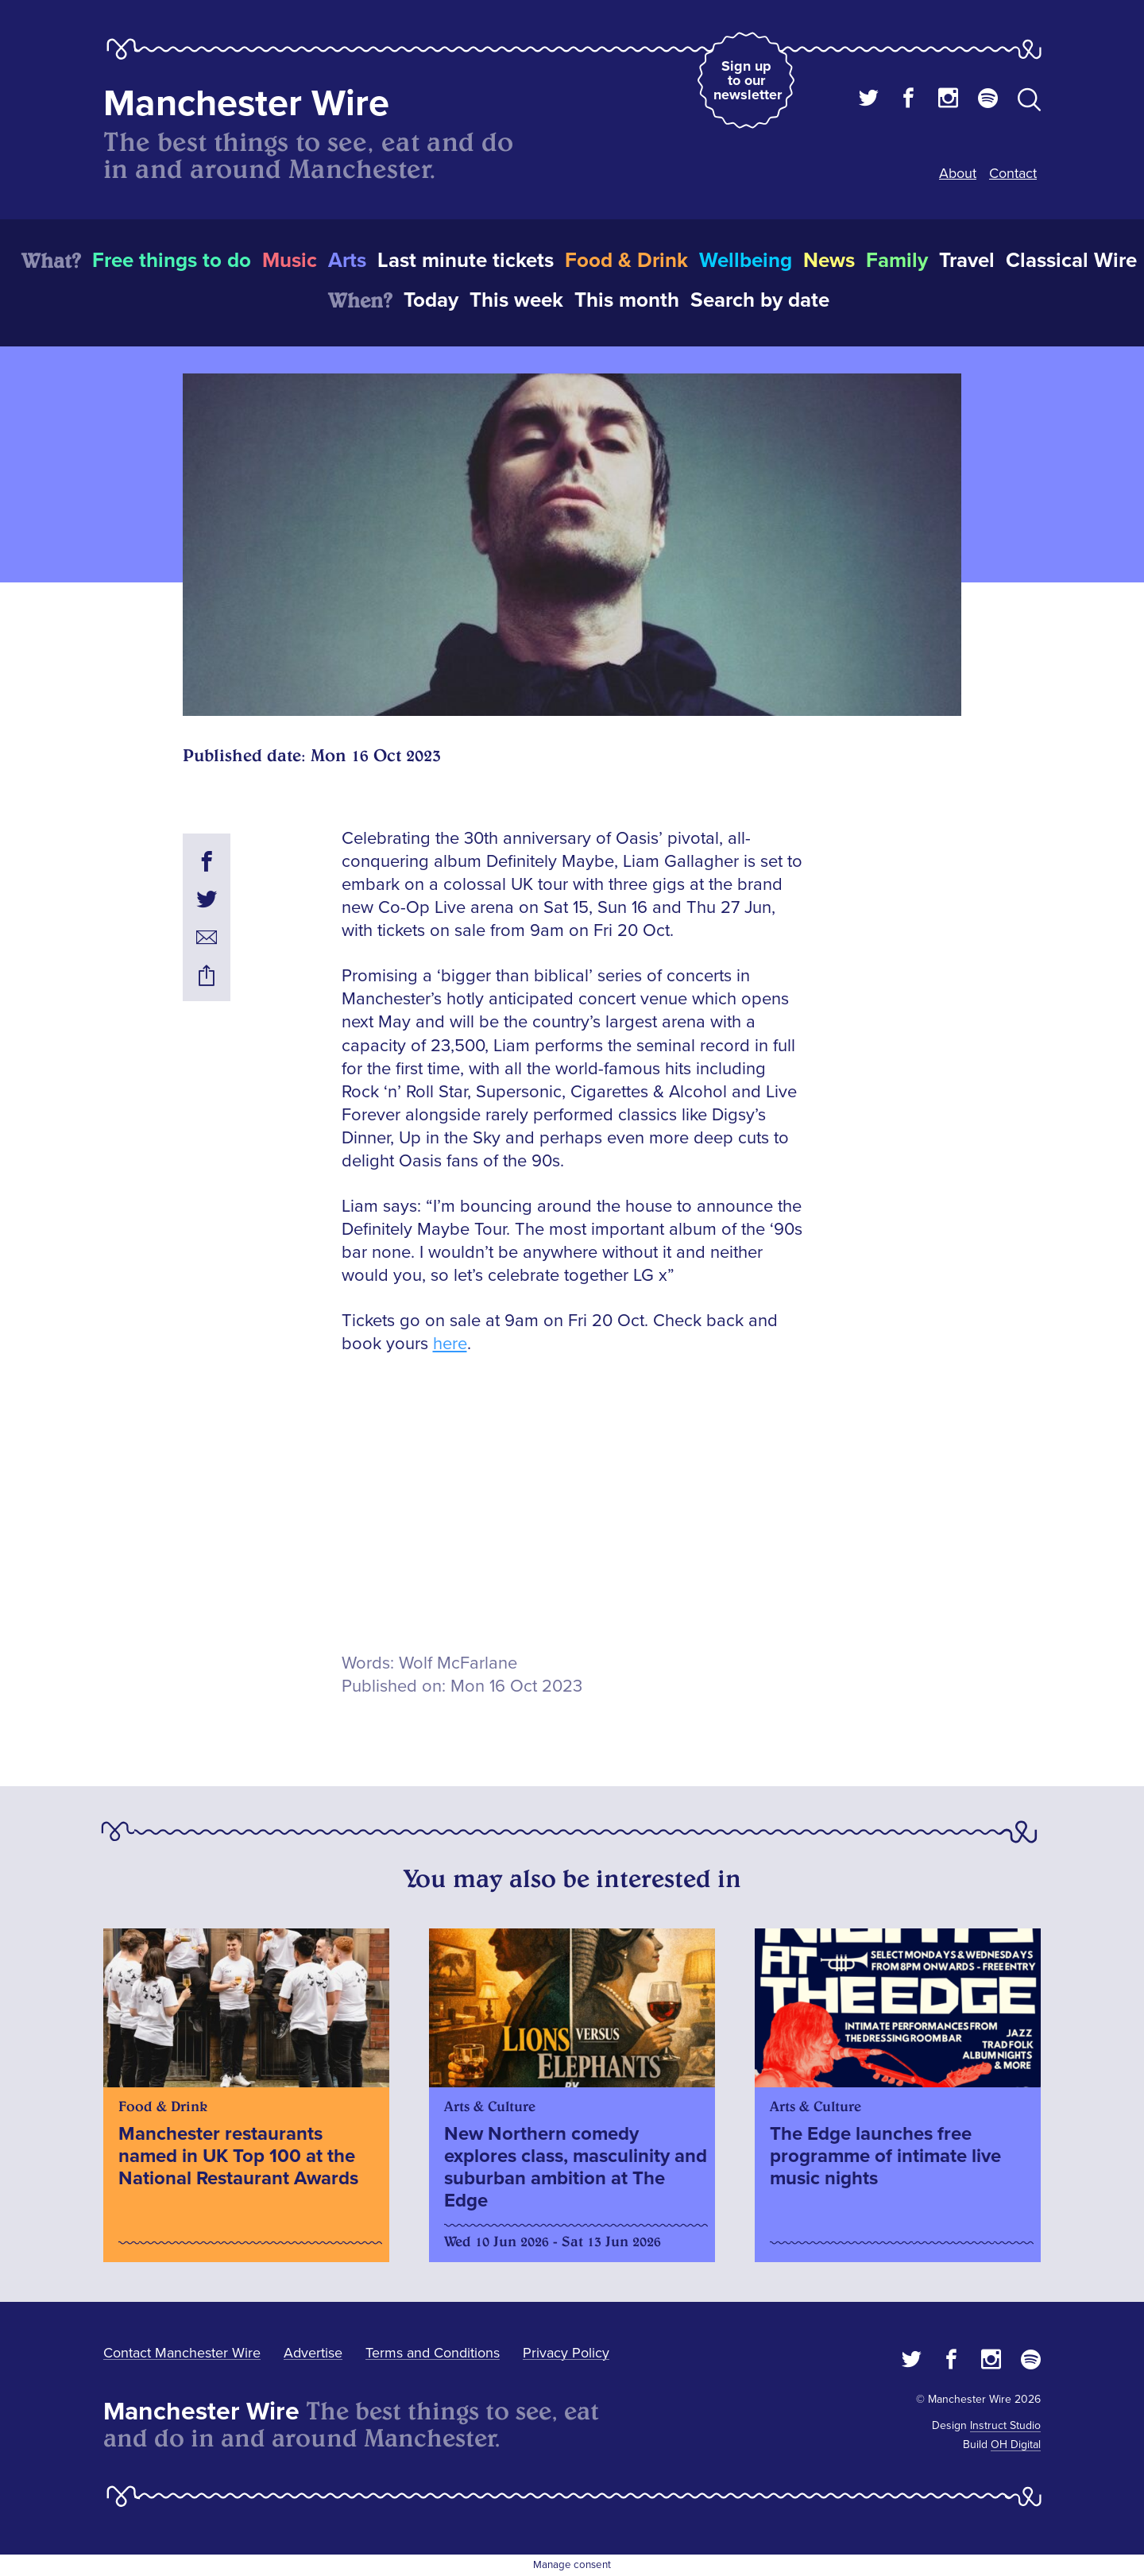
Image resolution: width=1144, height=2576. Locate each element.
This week (516, 300)
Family (897, 260)
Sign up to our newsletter (747, 80)
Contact (1013, 173)
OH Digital (1016, 2444)
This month (626, 300)
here (450, 1344)
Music (289, 260)
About (957, 173)
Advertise (313, 2352)
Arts (347, 260)
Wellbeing (745, 260)
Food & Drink (626, 260)
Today (431, 300)
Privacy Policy (566, 2352)
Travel (967, 260)
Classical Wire (1071, 260)
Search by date (759, 300)
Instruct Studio (1005, 2425)
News (829, 260)
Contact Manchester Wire (182, 2352)
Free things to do (171, 260)
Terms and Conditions (432, 2352)
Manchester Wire (246, 103)
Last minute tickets (465, 260)
